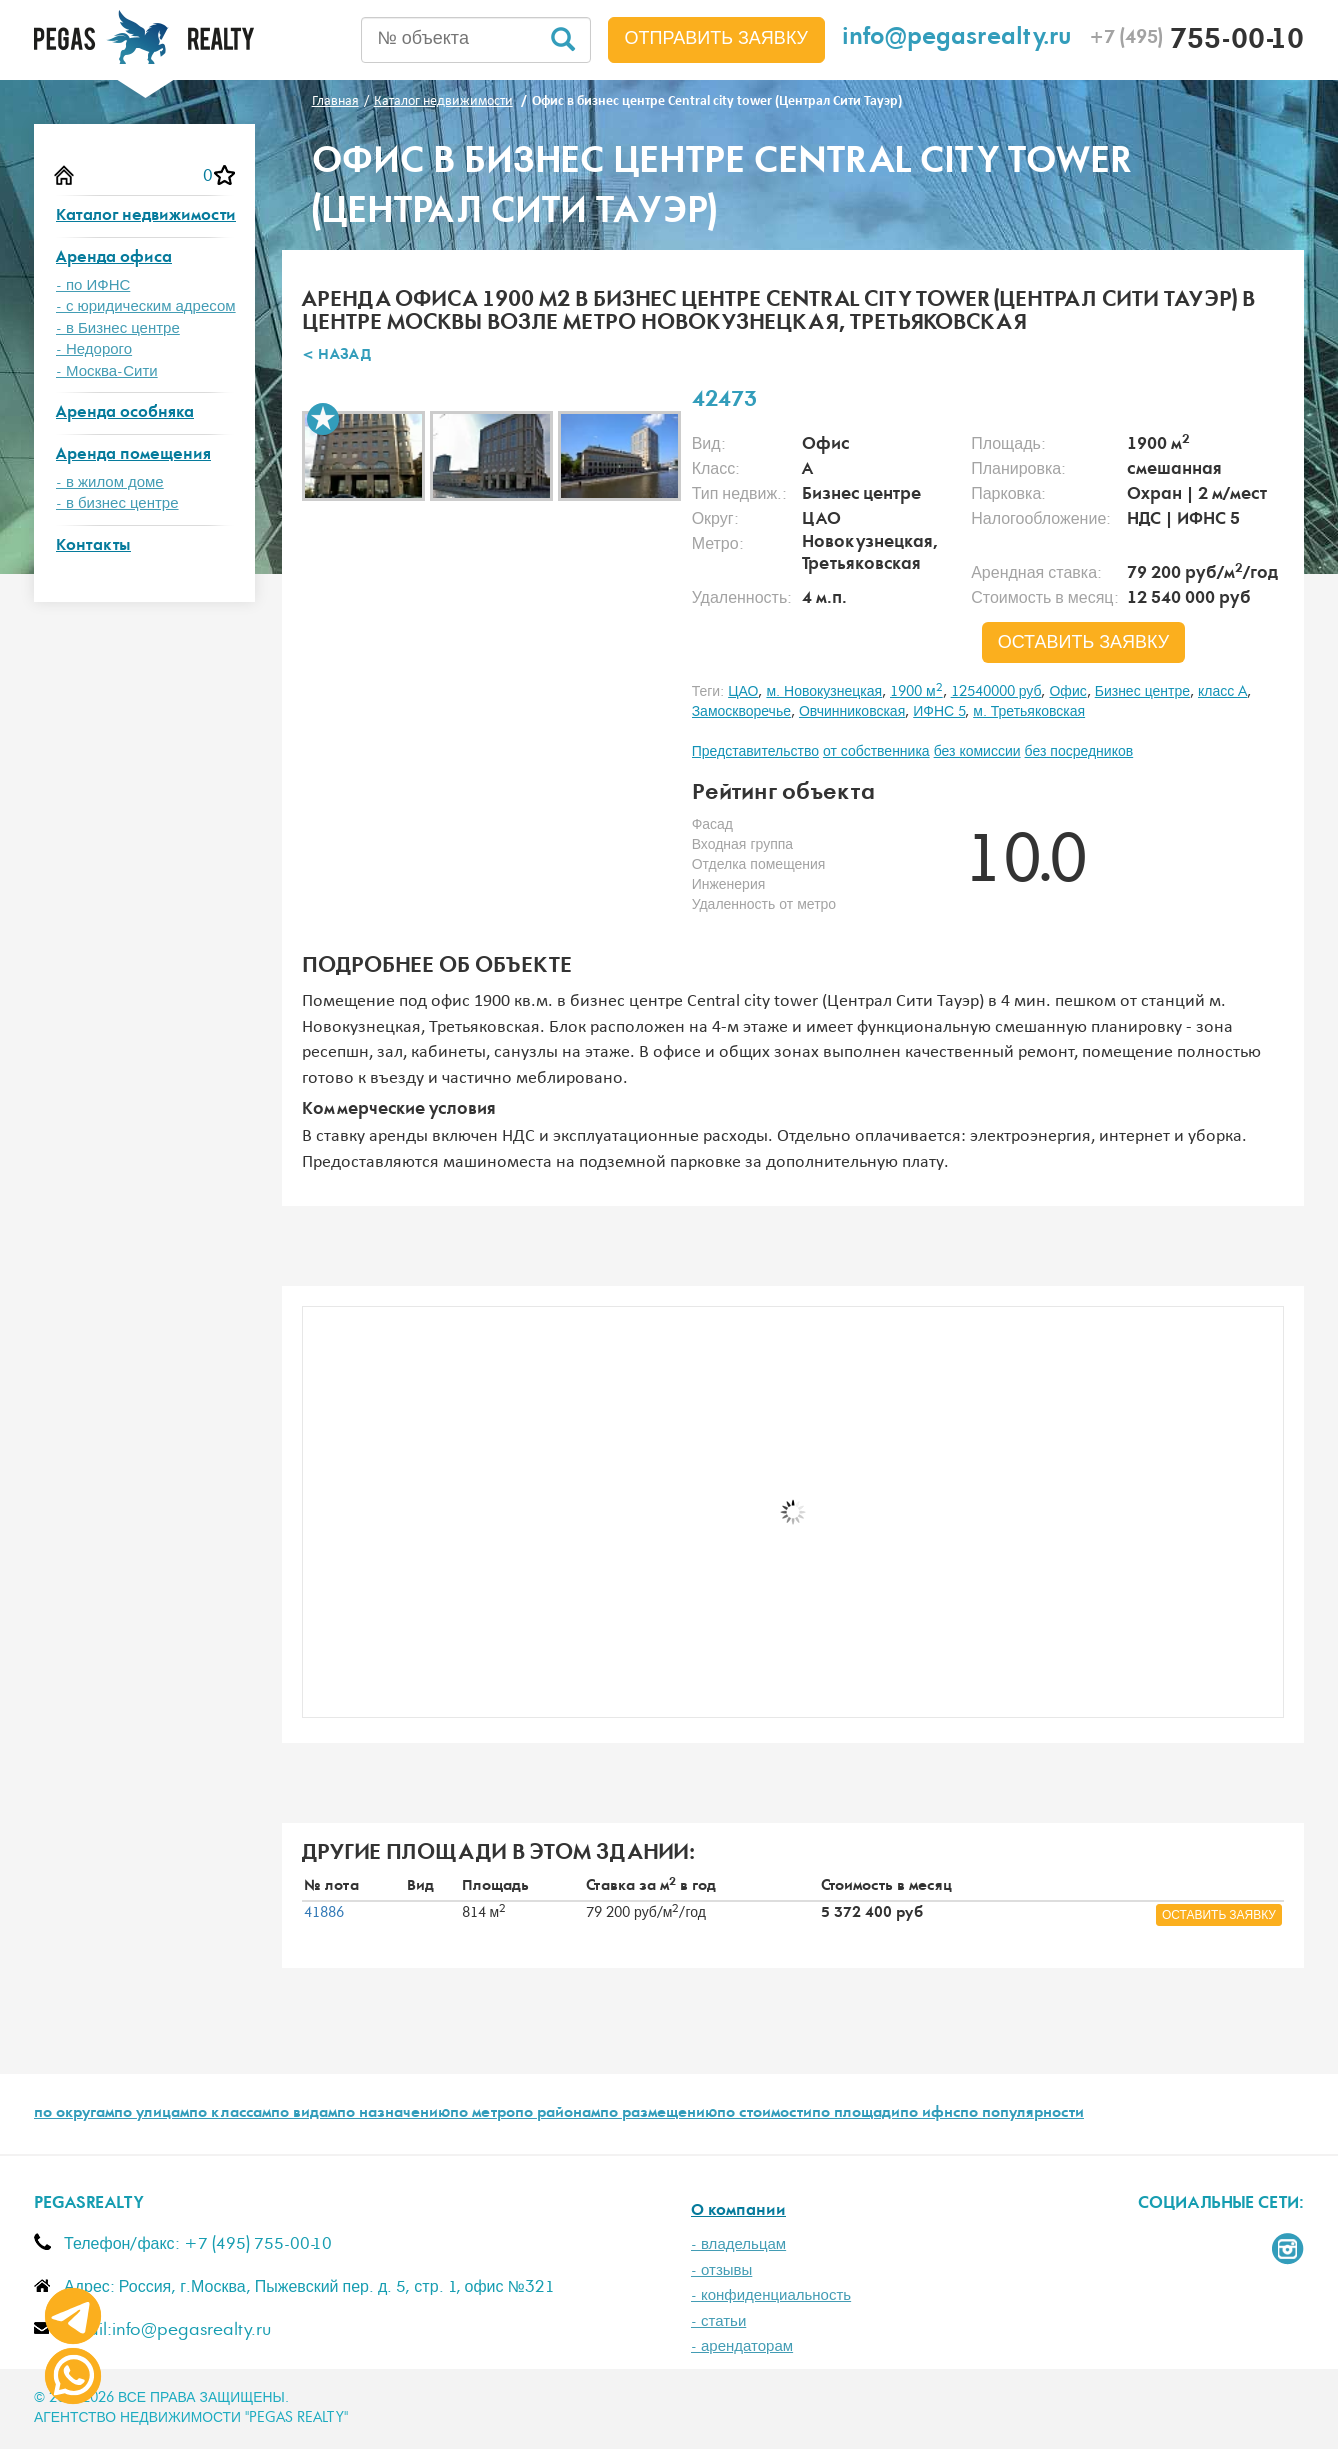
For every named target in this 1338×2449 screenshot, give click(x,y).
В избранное (323, 419)
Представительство (755, 752)
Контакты (93, 546)
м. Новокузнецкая (824, 692)
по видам (304, 2114)
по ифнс (930, 2114)
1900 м (916, 692)
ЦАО (743, 692)
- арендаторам (742, 2346)
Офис (1067, 692)
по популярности (1022, 2114)
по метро (482, 2114)
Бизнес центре (1142, 692)
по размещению (658, 2114)
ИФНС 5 (939, 712)
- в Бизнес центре (118, 328)
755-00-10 (1196, 42)
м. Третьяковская (1029, 712)
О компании (738, 2211)
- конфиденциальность (771, 2295)
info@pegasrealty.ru (957, 39)
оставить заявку (1084, 643)
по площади (856, 2114)
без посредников (1079, 752)
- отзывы (721, 2270)
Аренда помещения (133, 455)
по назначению (393, 2114)
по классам (230, 2114)
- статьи (718, 2321)
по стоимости (764, 2114)
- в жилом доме (110, 482)
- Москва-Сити (107, 371)
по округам (74, 2114)
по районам (557, 2114)
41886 (324, 1913)
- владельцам (738, 2244)
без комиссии (977, 752)
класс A (1222, 692)
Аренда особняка (125, 413)
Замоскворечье (741, 712)
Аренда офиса (114, 258)
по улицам (151, 2114)
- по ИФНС (93, 285)
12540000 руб (996, 692)
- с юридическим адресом (146, 306)
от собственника (876, 752)
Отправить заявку (717, 39)
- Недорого (94, 349)
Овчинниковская (852, 712)
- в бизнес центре (117, 503)
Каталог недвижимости (146, 216)
